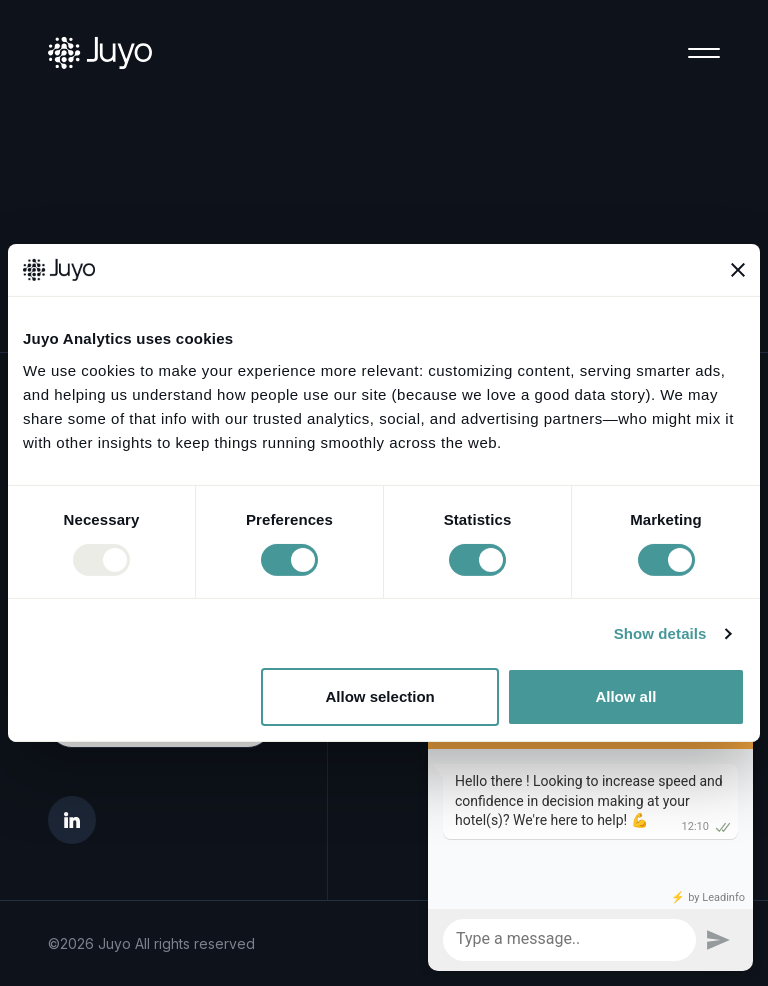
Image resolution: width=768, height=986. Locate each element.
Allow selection (380, 696)
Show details (660, 633)
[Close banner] (738, 270)
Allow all (625, 696)
